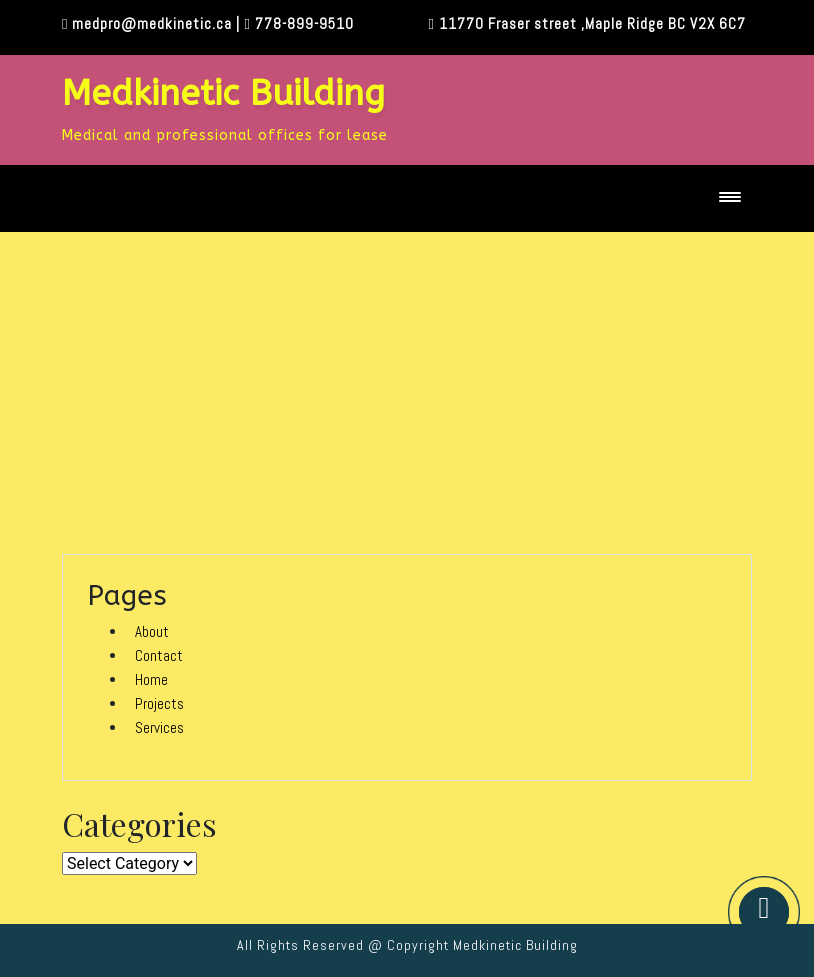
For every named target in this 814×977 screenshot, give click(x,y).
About (152, 631)
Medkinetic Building (223, 93)
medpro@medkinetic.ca (152, 23)
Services (159, 727)
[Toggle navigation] (730, 198)
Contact (159, 655)
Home (151, 679)
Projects (159, 703)
